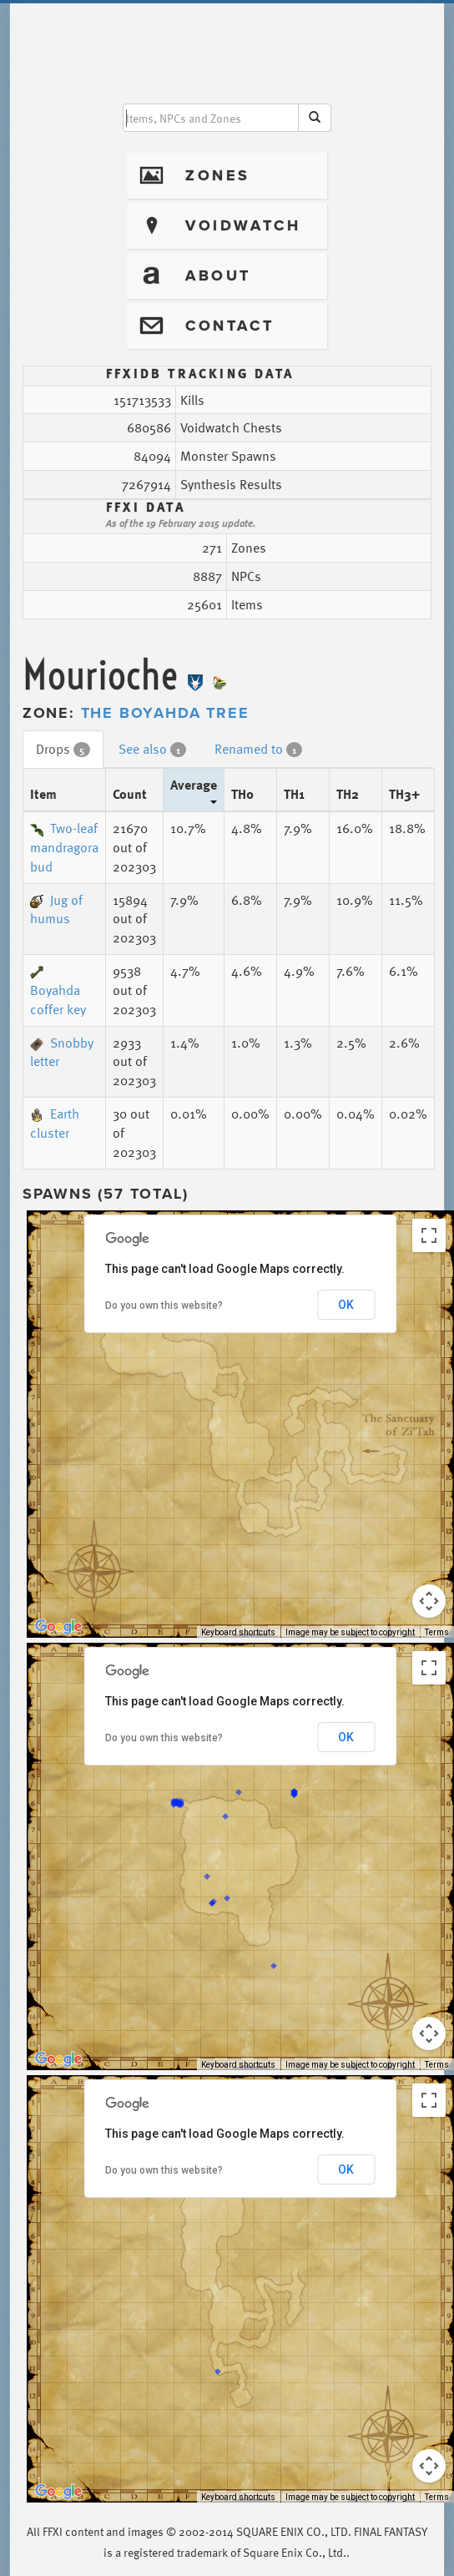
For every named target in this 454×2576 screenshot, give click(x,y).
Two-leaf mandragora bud (64, 847)
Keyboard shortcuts (238, 1632)
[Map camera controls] (429, 1601)
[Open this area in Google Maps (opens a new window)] (58, 1627)
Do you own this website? (164, 1305)
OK (346, 1304)
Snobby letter (61, 1052)
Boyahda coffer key (58, 992)
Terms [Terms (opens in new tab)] (437, 1632)
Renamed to (258, 749)
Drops (63, 749)
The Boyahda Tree (165, 713)
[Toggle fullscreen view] (429, 1235)
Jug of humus (56, 909)
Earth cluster (54, 1123)
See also (152, 749)
